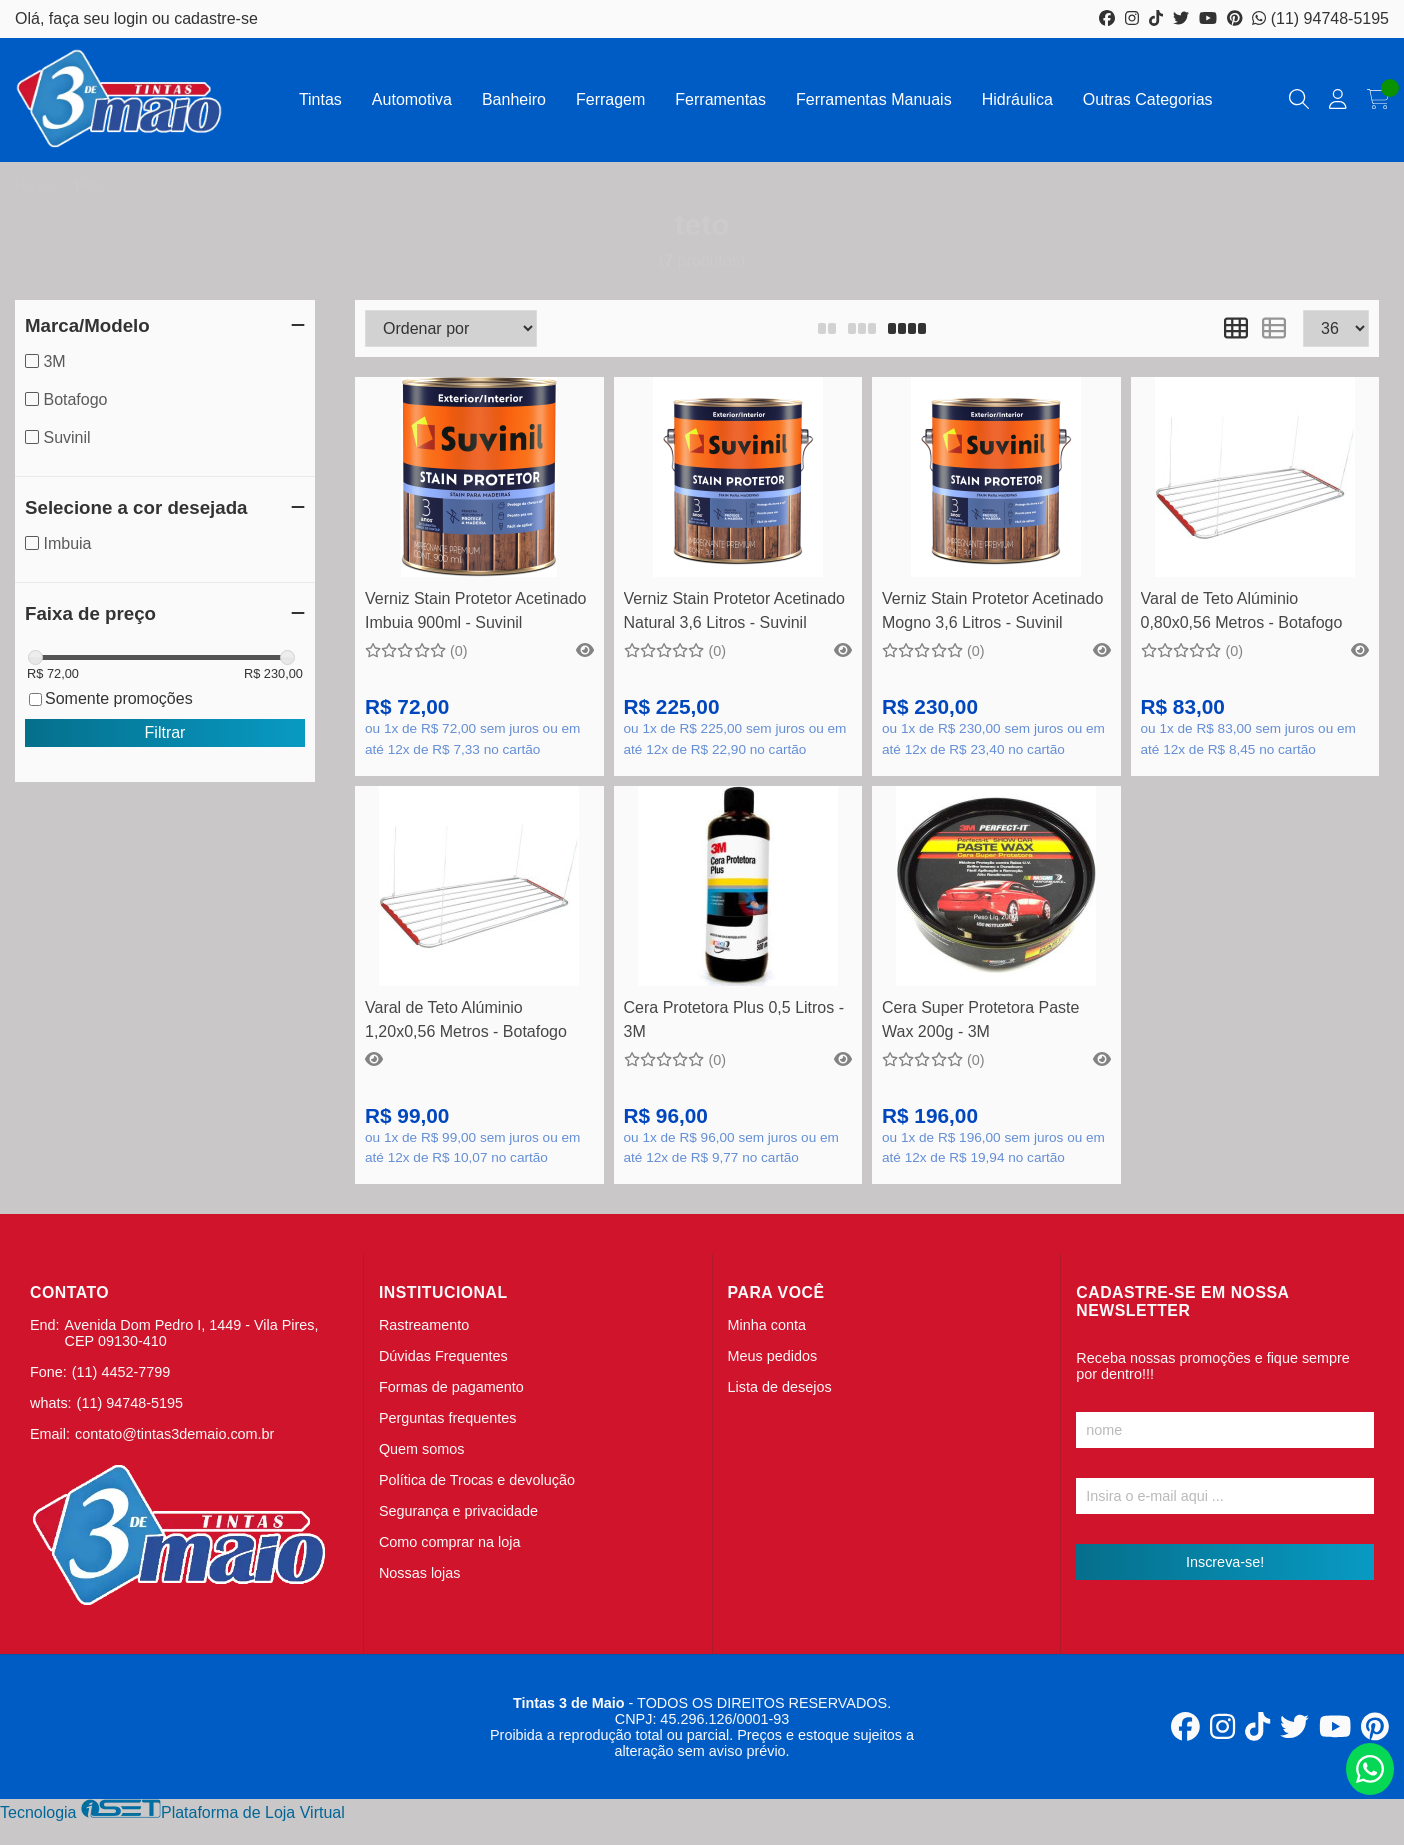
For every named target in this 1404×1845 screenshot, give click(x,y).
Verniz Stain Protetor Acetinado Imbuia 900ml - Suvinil (475, 610)
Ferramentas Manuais (874, 99)
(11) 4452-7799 (121, 1372)
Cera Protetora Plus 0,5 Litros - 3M (734, 1019)
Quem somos (422, 1449)
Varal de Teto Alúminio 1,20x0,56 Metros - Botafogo (466, 1019)
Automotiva (412, 99)
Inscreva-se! (1225, 1562)
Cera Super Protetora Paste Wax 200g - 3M (980, 1019)
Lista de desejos (780, 1387)
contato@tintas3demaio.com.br (174, 1434)
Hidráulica (1017, 99)
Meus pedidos (773, 1356)
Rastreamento (424, 1325)
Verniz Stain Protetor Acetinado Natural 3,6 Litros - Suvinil (734, 610)
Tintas (320, 99)
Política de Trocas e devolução (477, 1480)
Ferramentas (720, 99)
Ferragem (610, 99)
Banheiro (514, 99)
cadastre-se (216, 18)
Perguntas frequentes (448, 1418)
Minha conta (767, 1325)
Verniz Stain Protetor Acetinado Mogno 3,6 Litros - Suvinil (992, 610)
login (133, 18)
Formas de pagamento (451, 1387)
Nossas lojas (420, 1573)
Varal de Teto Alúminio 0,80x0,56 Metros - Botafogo (1242, 610)
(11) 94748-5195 (1320, 18)
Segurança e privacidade (458, 1511)
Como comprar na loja (450, 1542)
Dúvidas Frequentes (443, 1356)
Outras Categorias (1148, 99)
